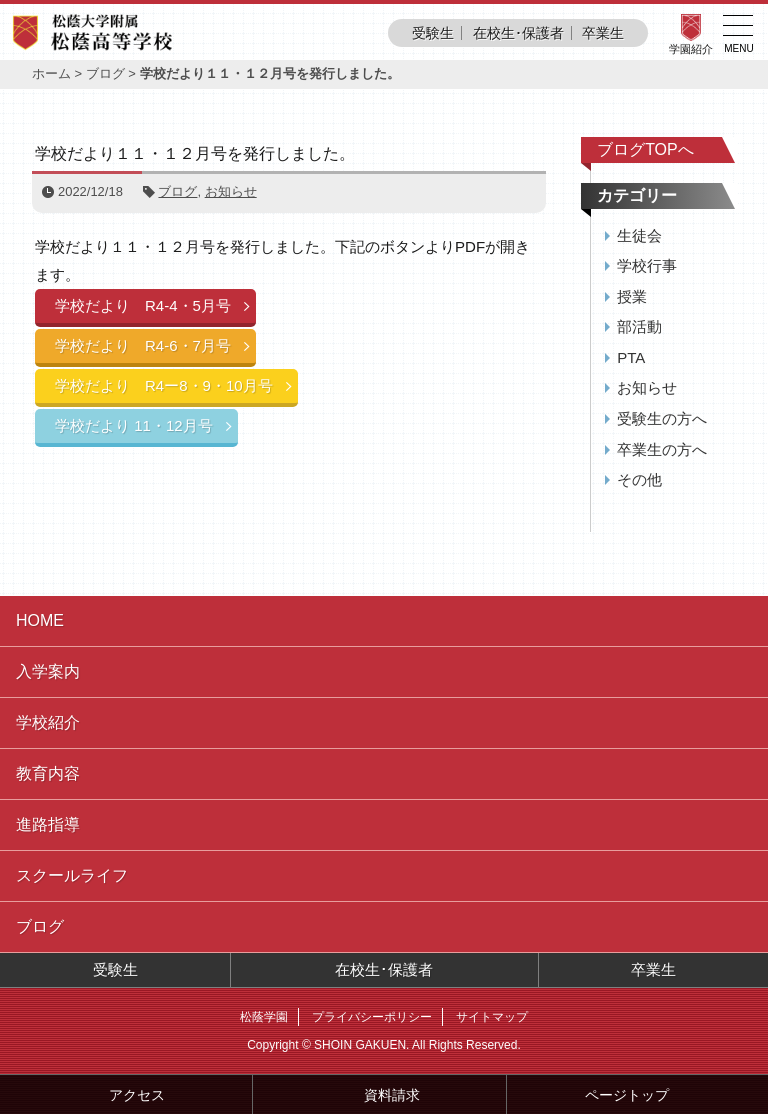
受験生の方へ (662, 418)
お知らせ (231, 191)
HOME (40, 620)
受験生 (433, 33)
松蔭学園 (264, 1017)
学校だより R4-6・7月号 (143, 345)
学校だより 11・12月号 (134, 425)
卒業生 (603, 33)
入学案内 (48, 671)
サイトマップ (492, 1017)
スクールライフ (72, 875)
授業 (632, 296)
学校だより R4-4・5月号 (143, 305)
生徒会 (639, 235)
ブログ (105, 73)
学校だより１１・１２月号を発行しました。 (195, 153)
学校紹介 (48, 722)
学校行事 (647, 265)
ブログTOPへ (645, 149)
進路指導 (48, 824)
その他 (639, 479)
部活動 (639, 326)
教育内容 (48, 773)
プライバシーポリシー (372, 1017)
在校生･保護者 (518, 33)
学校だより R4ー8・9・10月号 (164, 385)
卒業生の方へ (662, 449)
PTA (631, 357)
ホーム (51, 73)
